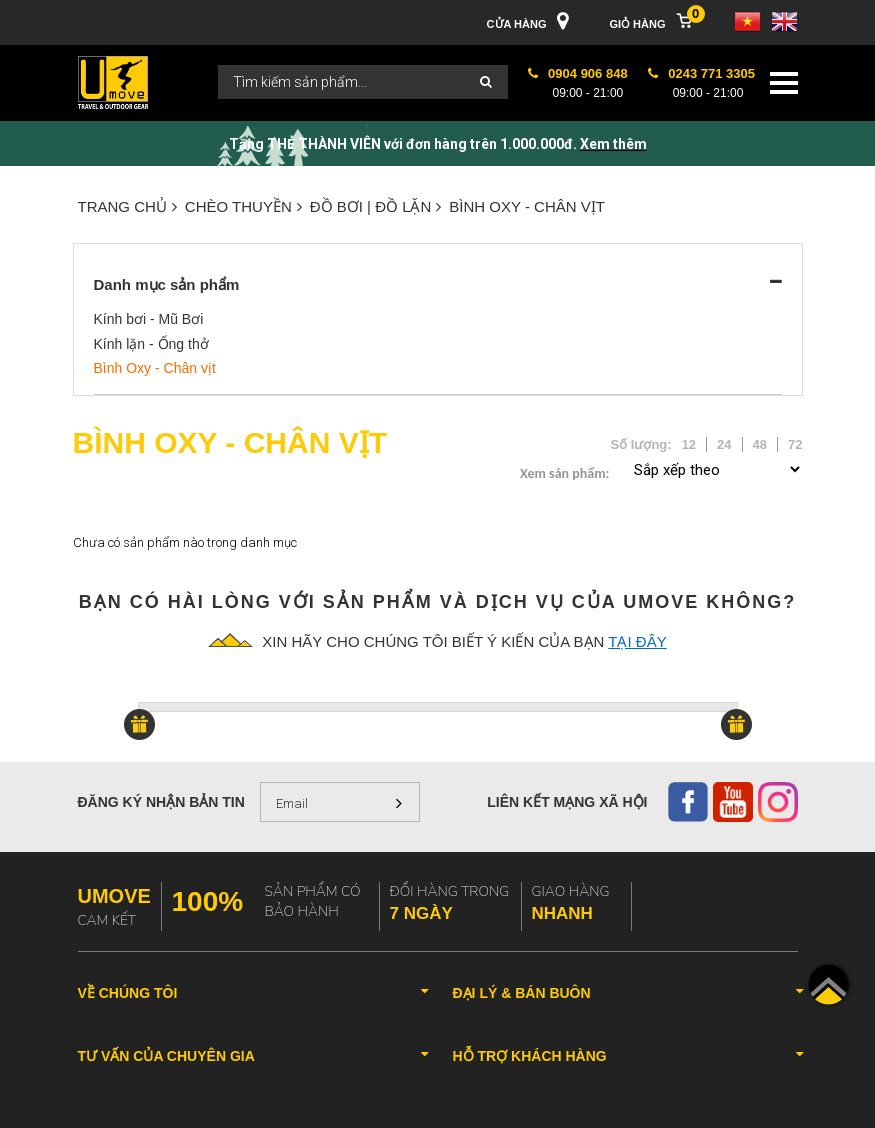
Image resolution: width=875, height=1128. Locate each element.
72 (795, 444)
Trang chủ (127, 206)
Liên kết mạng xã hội (567, 802)
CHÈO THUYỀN (243, 206)
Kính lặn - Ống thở (151, 344)
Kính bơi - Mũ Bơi (149, 319)
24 (724, 444)
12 (689, 444)
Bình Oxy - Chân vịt (527, 206)
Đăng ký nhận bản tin (161, 802)
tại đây (637, 641)
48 (760, 444)
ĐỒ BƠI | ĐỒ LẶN (376, 206)
